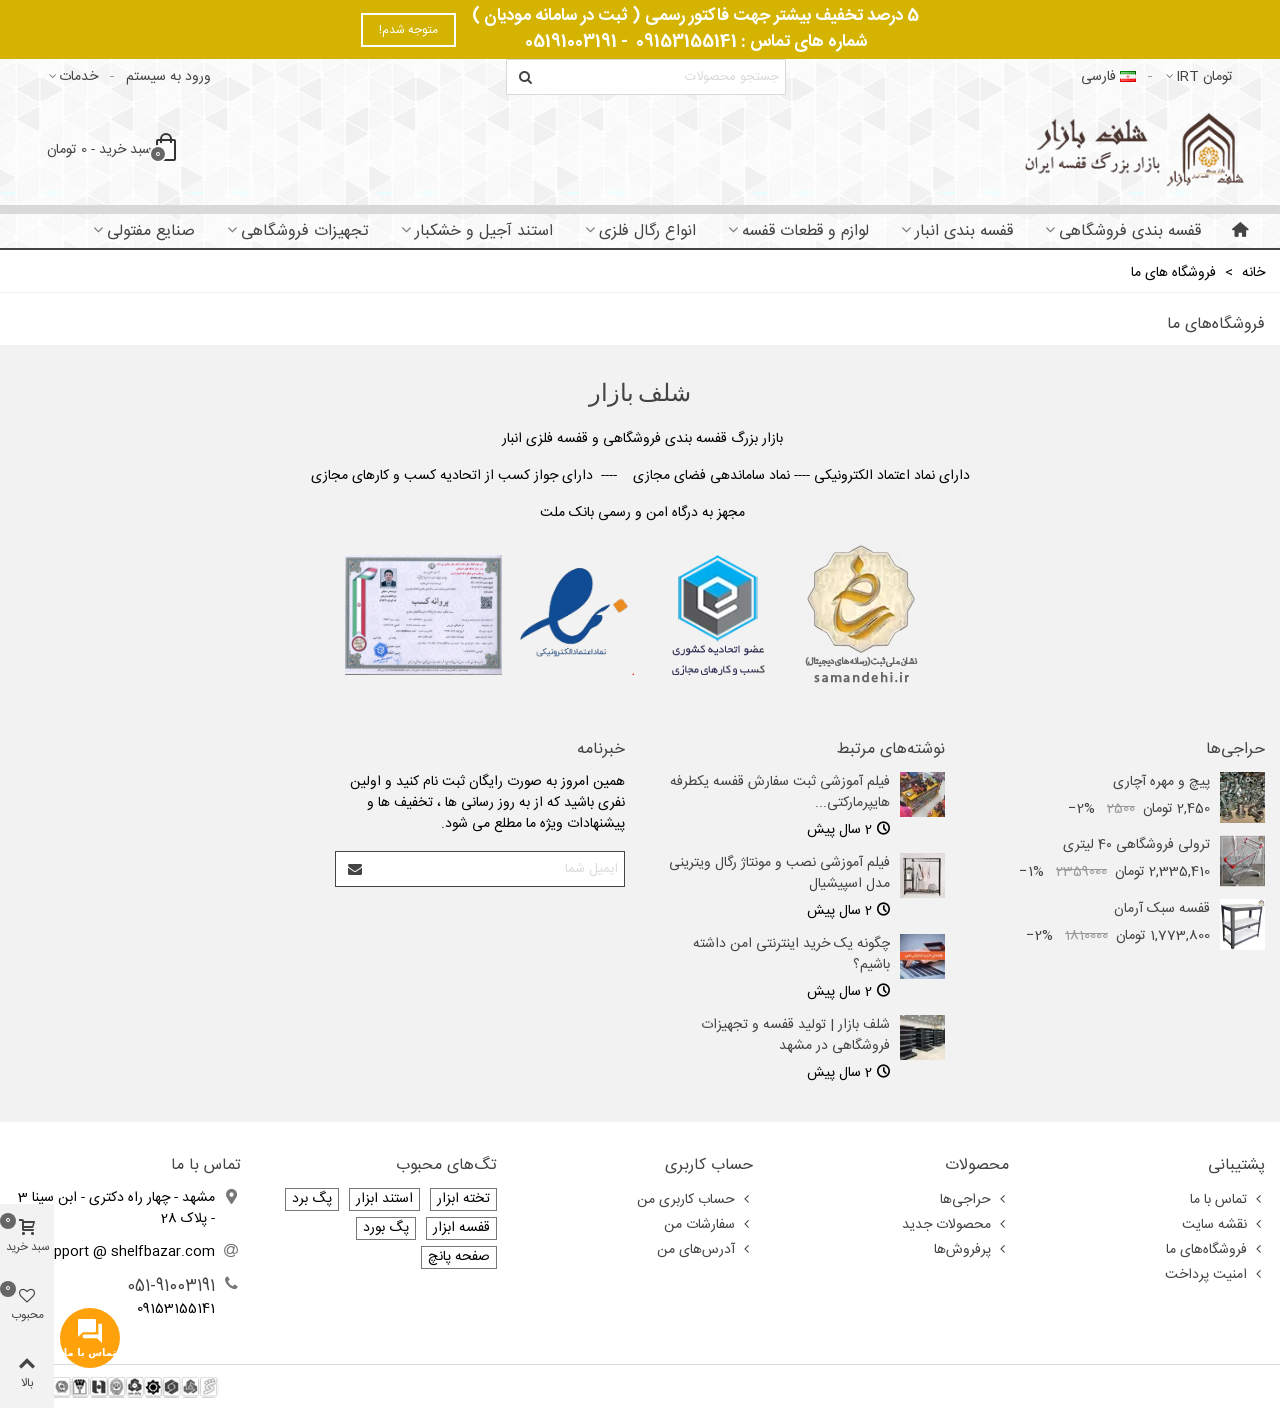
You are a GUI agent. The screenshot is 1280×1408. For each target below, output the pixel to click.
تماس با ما (1227, 1200)
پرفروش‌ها (971, 1250)
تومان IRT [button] (1198, 77)
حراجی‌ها (1235, 750)
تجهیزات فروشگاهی (305, 231)
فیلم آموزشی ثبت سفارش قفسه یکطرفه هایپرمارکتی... (780, 793)
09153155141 (686, 42)
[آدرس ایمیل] (497, 869)
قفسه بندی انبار (964, 231)
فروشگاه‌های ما (1215, 1250)
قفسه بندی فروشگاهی (1130, 231)
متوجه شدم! (408, 30)
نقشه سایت (1223, 1225)
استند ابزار (384, 1199)
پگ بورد (386, 1228)
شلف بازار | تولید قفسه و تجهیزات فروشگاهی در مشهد (795, 1036)
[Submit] (354, 869)
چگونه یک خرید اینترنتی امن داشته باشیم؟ (791, 955)
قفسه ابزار (461, 1228)
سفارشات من (708, 1225)
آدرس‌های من (705, 1250)
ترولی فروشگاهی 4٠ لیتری (1136, 845)
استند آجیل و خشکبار (484, 231)
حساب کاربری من (695, 1200)
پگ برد (312, 1199)
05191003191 (571, 42)
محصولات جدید (955, 1225)
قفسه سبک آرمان (1162, 909)
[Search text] (662, 77)
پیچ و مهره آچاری (1161, 782)
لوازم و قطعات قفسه (805, 231)
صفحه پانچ (459, 1257)
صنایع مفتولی (151, 231)
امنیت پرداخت (1215, 1275)
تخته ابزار (463, 1199)
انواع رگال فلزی (647, 231)
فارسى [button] (1108, 77)
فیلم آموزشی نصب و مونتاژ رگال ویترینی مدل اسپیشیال (779, 874)
